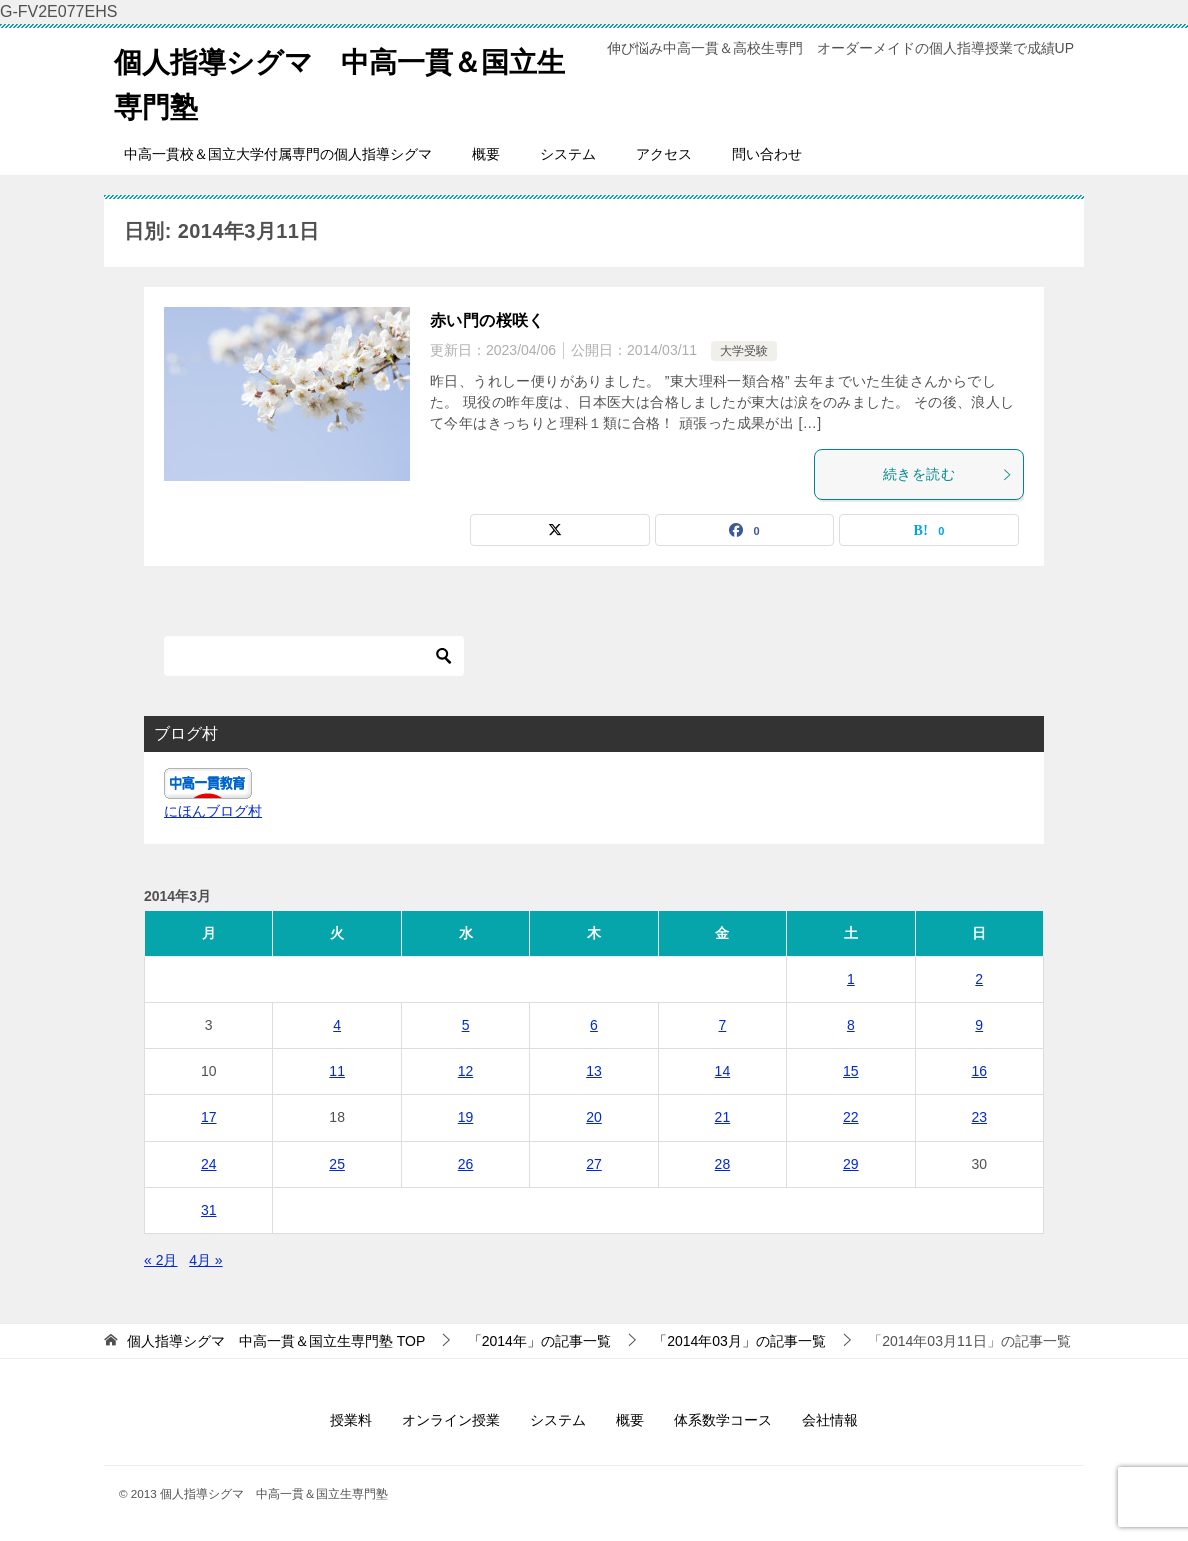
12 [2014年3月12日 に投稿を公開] (466, 1071)
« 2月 (160, 1260)
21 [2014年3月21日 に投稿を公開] (723, 1117)
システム (568, 154)
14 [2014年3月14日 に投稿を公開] (723, 1071)
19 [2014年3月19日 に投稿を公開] (466, 1117)
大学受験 (744, 351)
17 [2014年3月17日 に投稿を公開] (209, 1117)
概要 (486, 154)
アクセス (664, 154)
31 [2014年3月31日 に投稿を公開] (209, 1210)
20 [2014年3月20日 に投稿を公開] (594, 1117)
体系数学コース (723, 1420)
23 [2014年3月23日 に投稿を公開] (979, 1117)
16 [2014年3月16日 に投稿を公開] (979, 1071)
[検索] (314, 656)
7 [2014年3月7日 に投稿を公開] (723, 1025)
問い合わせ (767, 154)
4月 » (205, 1260)
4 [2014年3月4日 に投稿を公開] (337, 1025)
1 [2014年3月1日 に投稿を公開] (851, 979)
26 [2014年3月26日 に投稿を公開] (466, 1164)
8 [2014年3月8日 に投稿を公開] (851, 1025)
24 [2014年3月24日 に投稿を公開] (209, 1164)
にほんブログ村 (213, 811)
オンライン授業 (451, 1420)
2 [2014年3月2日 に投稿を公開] (979, 979)
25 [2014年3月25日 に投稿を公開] (337, 1164)
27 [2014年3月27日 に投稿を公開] (594, 1164)
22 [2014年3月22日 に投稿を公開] (851, 1117)
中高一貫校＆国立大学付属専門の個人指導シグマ (278, 154)
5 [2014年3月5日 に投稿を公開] (466, 1025)
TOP (276, 1341)
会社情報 (830, 1420)
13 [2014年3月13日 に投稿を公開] (594, 1071)
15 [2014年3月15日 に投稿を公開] (851, 1071)
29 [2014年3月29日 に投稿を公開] (851, 1164)
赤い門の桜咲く (487, 320)
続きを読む (948, 474)
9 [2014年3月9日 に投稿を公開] (979, 1025)
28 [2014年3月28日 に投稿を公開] (723, 1164)
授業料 (351, 1420)
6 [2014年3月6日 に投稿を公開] (594, 1025)
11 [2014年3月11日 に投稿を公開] (337, 1071)
